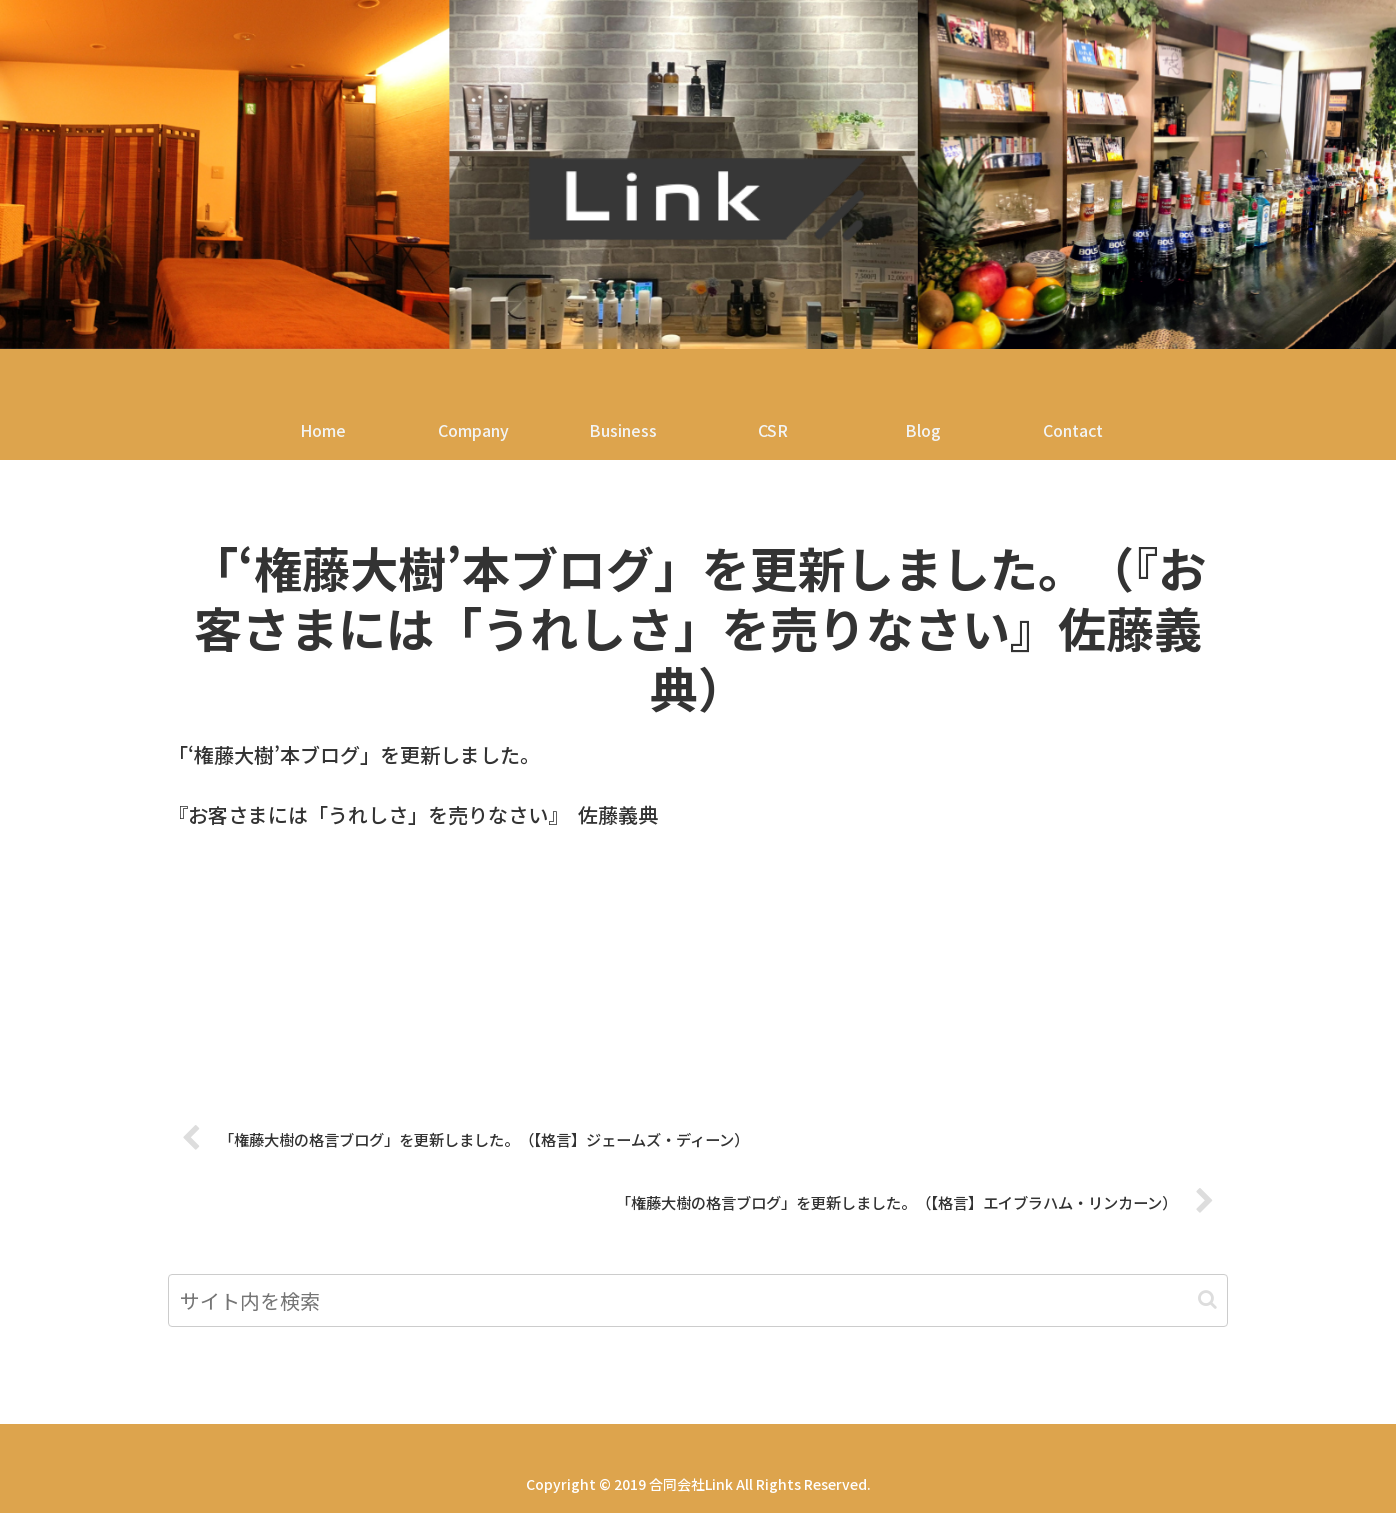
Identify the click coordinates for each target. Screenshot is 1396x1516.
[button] (1207, 1302)
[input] (698, 1303)
